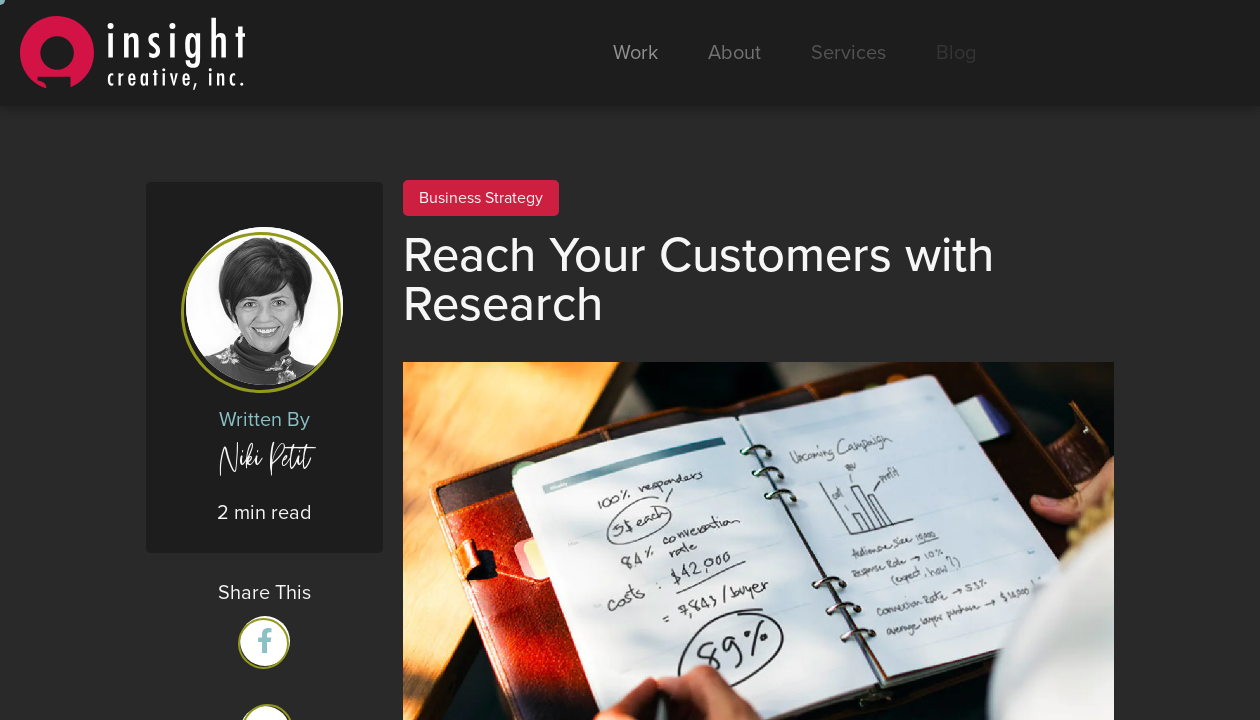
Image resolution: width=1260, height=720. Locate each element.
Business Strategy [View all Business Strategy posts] (481, 198)
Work (635, 53)
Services (848, 53)
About (734, 53)
